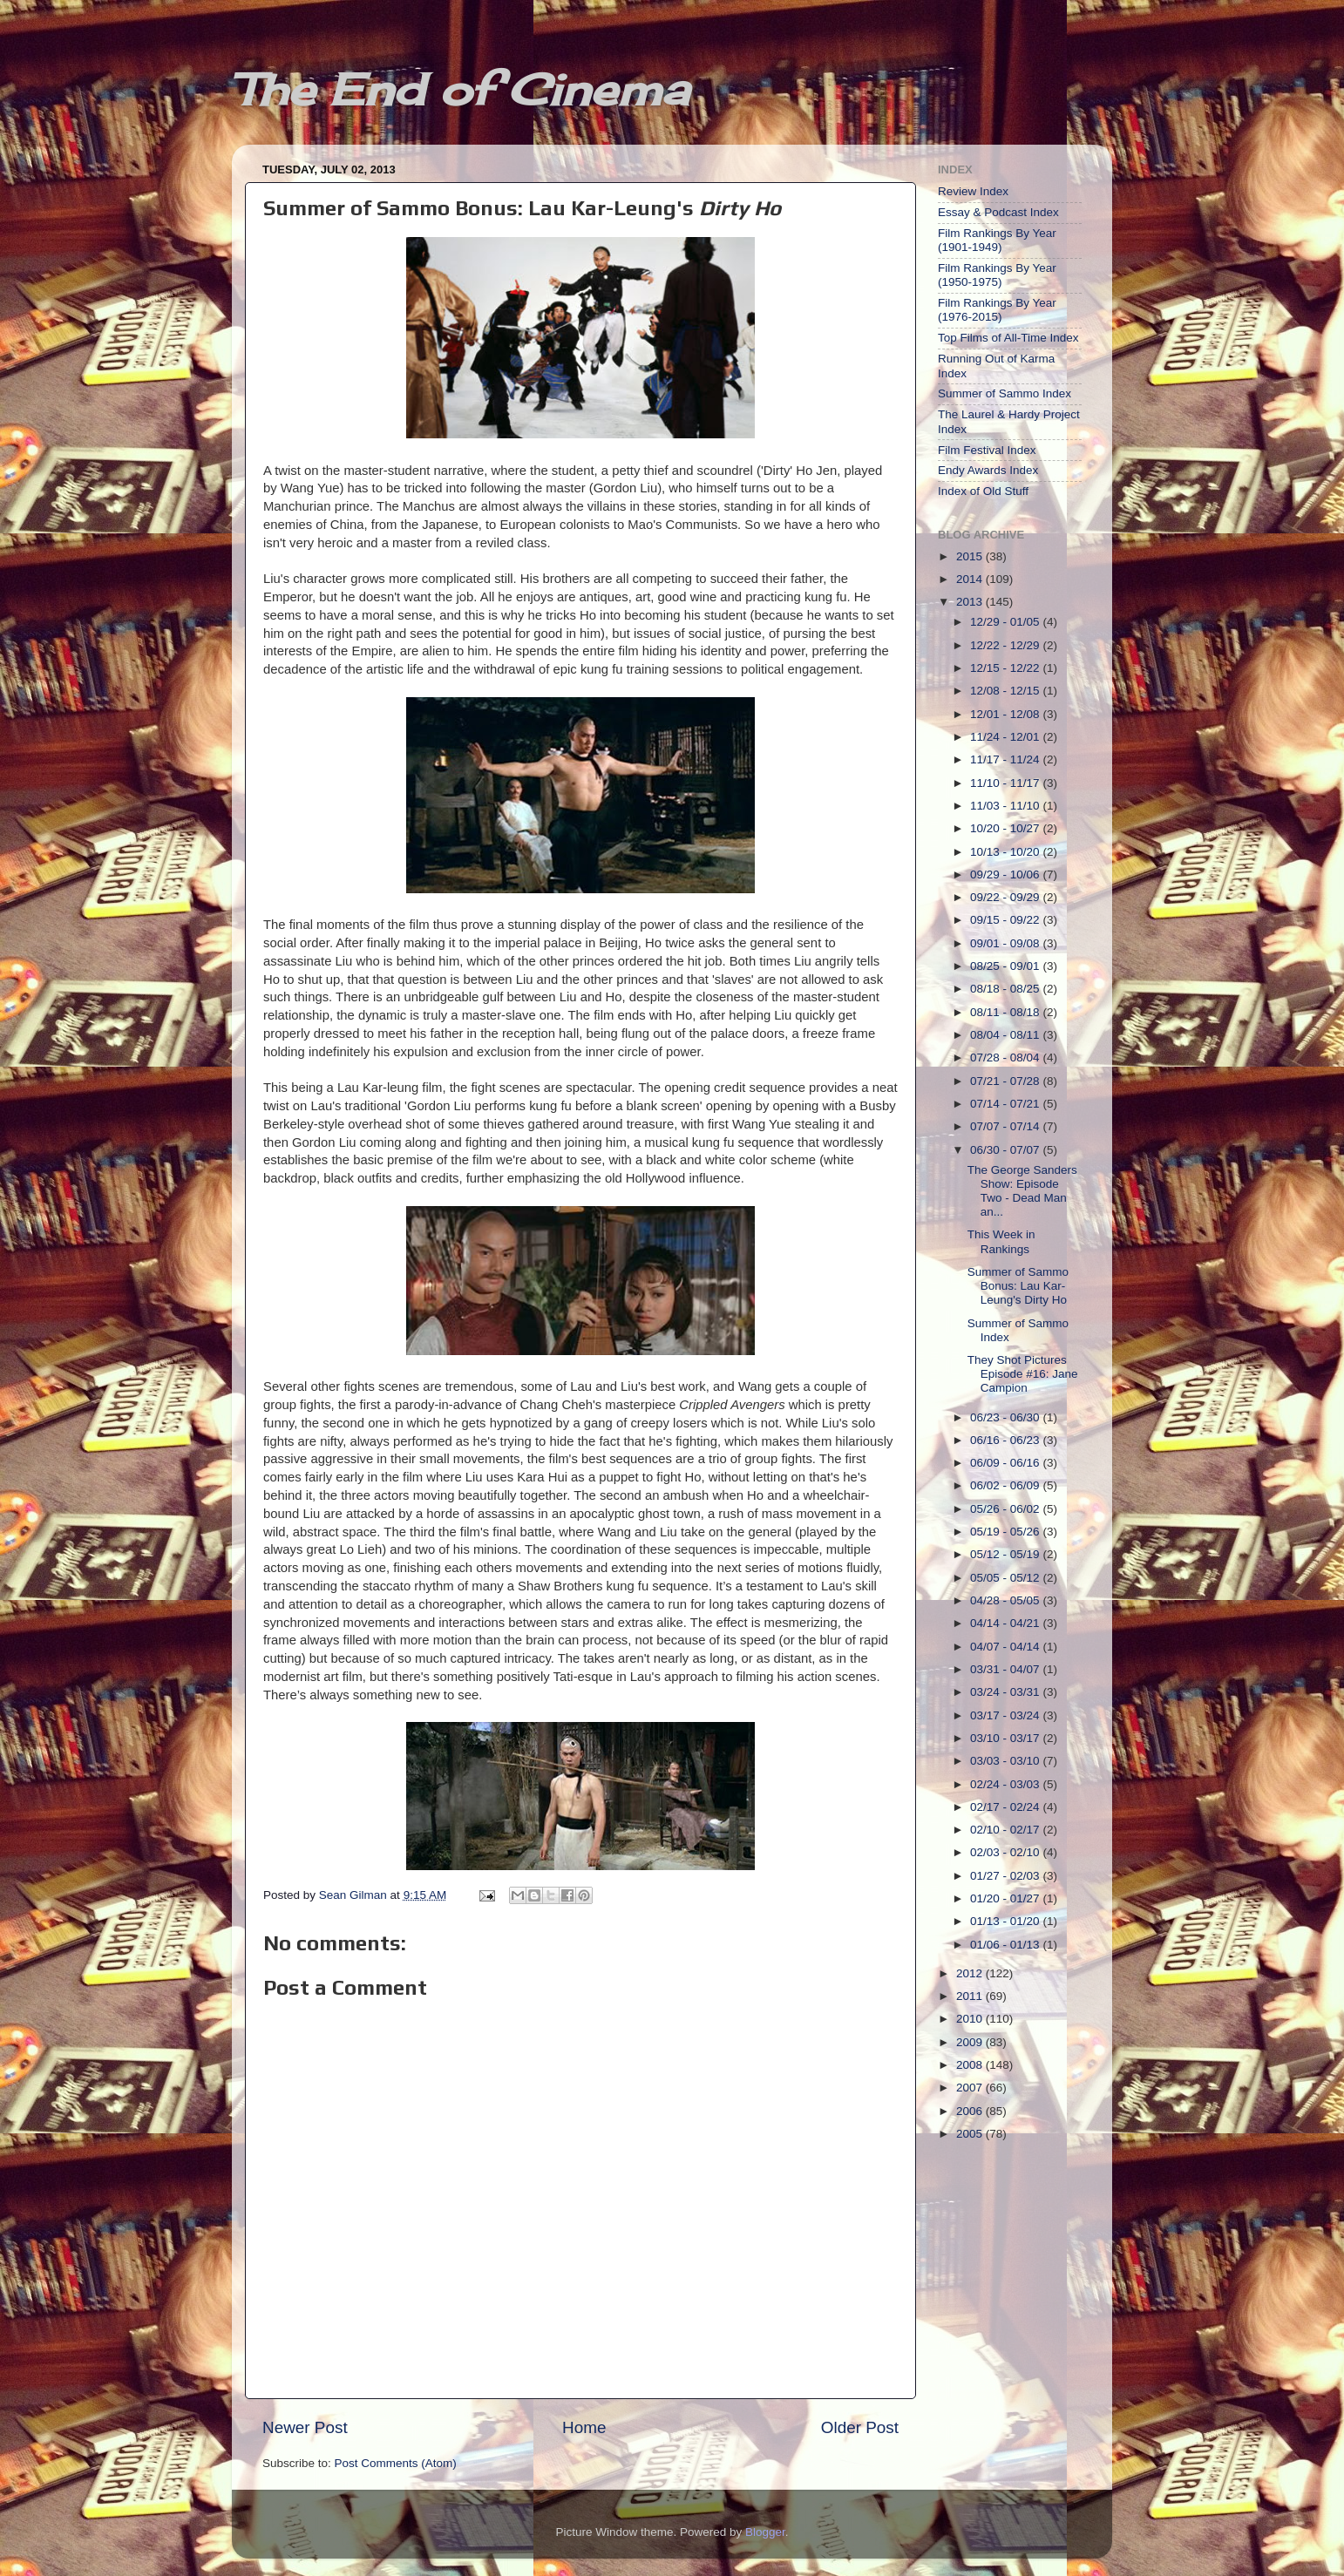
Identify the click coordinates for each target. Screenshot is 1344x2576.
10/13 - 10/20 (1006, 851)
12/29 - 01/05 (1006, 621)
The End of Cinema (460, 89)
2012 (971, 1973)
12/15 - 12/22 (1006, 668)
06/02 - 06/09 (1006, 1485)
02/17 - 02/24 (1006, 1806)
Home (584, 2427)
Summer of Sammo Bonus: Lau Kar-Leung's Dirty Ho (1018, 1285)
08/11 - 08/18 (1006, 1012)
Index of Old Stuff (983, 491)
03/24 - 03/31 (1006, 1691)
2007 (971, 2087)
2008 (971, 2064)
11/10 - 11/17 (1006, 783)
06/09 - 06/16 (1006, 1462)
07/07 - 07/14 (1006, 1126)
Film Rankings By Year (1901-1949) (997, 240)
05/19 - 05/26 (1006, 1531)
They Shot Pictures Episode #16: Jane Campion (1022, 1373)
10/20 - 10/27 (1006, 828)
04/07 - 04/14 (1006, 1646)
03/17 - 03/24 (1006, 1715)
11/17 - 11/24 (1006, 759)
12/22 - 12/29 (1006, 645)
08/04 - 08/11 (1006, 1034)
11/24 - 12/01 (1006, 736)
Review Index (973, 191)
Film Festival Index (987, 450)
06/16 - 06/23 (1006, 1440)
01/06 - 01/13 (1006, 1944)
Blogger (765, 2532)
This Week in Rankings (1001, 1241)
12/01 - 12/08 (1006, 714)
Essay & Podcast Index (998, 212)
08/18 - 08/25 (1006, 988)
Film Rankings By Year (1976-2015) (997, 309)
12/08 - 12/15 (1006, 690)
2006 (971, 2111)
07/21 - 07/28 (1006, 1081)
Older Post (860, 2427)
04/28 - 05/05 (1006, 1600)
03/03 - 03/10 (1006, 1760)
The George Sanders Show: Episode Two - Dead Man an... (1022, 1191)
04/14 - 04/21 (1006, 1623)
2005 (971, 2133)
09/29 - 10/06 (1006, 874)
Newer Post (305, 2427)
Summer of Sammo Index (1004, 393)
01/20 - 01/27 (1006, 1898)
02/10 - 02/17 (1006, 1829)
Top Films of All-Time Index (1008, 337)
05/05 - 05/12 (1006, 1577)
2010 (971, 2018)
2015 (971, 556)
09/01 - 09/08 (1006, 943)
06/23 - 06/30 (1006, 1417)
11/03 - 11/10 (1006, 805)
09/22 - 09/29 (1006, 897)
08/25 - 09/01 (1006, 966)
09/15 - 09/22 (1006, 919)
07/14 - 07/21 (1006, 1103)
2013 (971, 601)
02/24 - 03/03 (1006, 1784)
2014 (971, 579)
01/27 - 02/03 (1006, 1875)
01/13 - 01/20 (1006, 1921)
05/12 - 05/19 (1006, 1554)
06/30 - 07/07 (1006, 1149)
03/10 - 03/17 (1006, 1738)
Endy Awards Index (988, 470)
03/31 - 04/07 (1006, 1669)
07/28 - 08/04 (1006, 1057)
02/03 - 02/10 (1006, 1852)
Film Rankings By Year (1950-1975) (997, 274)
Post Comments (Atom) (396, 2463)
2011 (971, 1996)
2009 (971, 2042)
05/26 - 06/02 (1006, 1508)
